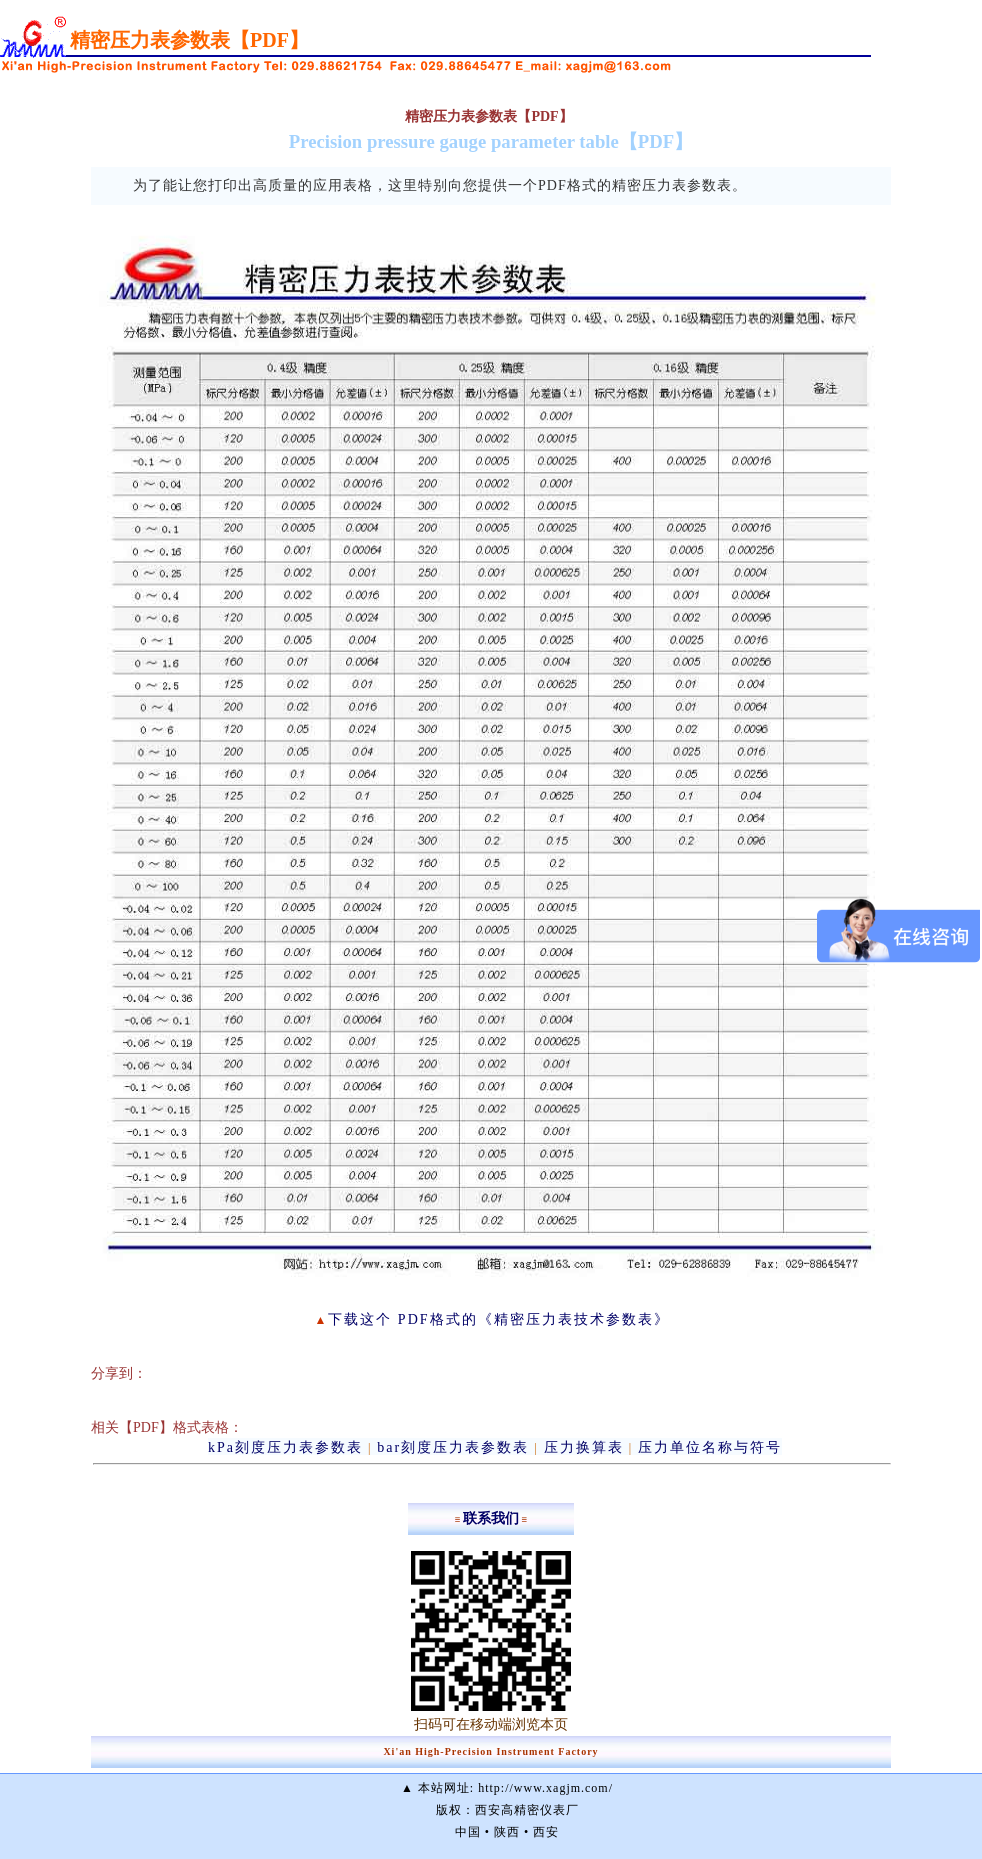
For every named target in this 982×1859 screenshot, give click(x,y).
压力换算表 (584, 1447)
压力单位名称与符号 (710, 1447)
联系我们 (491, 1518)
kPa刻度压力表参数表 (285, 1447)
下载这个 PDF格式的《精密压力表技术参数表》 (498, 1319)
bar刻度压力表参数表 (453, 1447)
